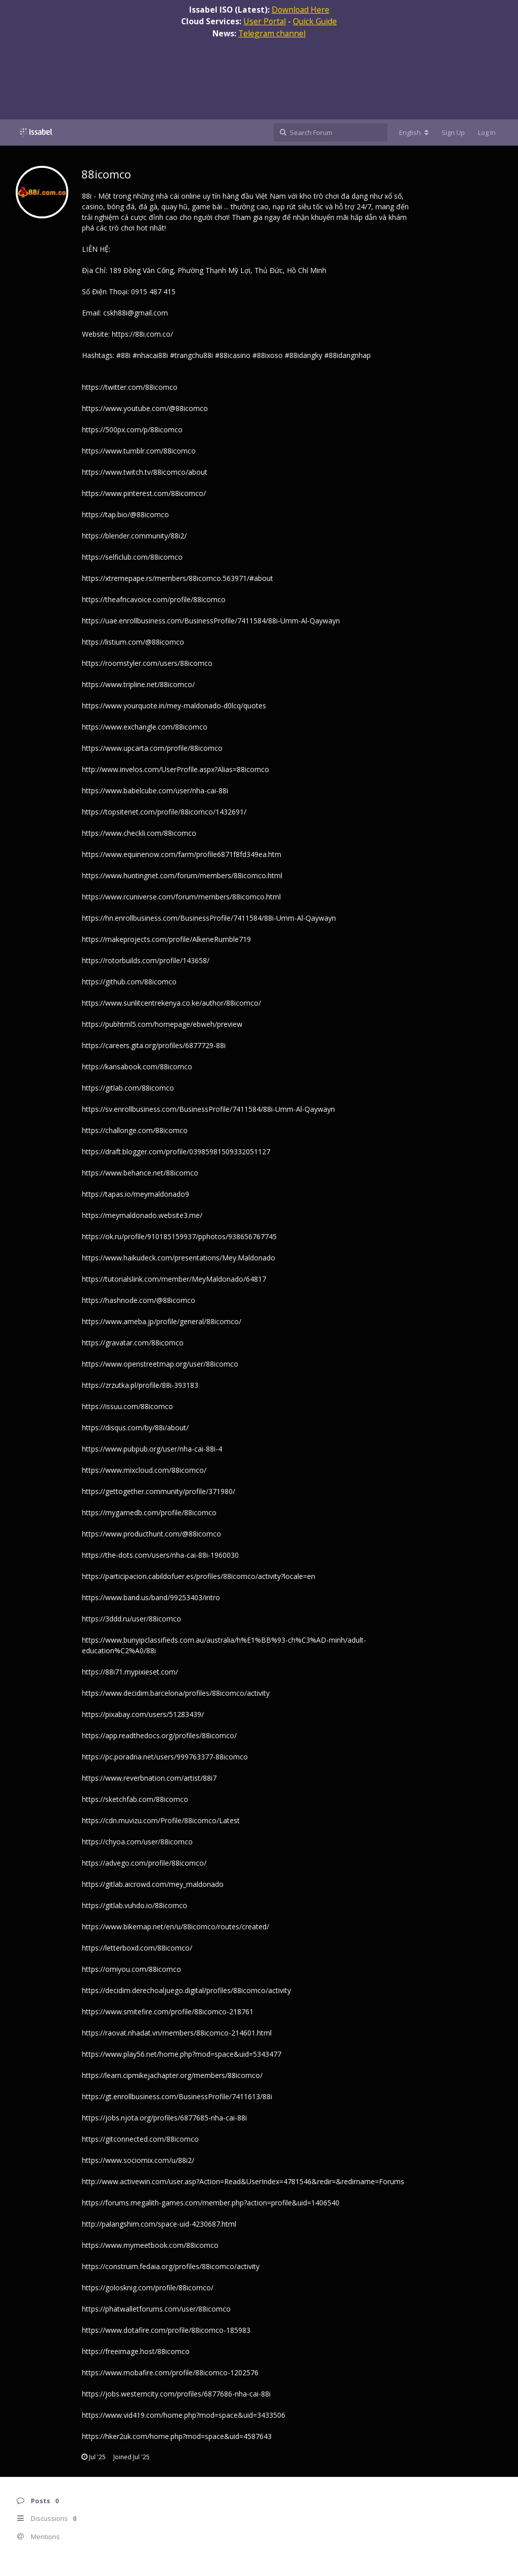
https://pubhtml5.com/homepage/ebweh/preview (162, 1024)
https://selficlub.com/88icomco (132, 557)
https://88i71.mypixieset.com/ (130, 1672)
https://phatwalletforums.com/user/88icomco (156, 2309)
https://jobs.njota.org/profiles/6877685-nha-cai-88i (164, 2117)
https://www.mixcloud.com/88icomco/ (144, 1470)
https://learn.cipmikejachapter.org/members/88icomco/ (172, 2075)
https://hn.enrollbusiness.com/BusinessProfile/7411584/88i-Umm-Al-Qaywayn (209, 918)
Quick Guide (315, 21)
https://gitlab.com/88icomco (128, 1088)
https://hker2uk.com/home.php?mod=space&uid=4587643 (177, 2436)
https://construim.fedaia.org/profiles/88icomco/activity (171, 2266)
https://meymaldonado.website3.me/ (142, 1215)
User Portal (264, 21)
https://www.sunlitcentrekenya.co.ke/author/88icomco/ (171, 1003)
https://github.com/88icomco (129, 981)
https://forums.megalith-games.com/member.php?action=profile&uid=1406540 (210, 2202)
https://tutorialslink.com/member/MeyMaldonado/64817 (174, 1279)
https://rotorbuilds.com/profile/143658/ (145, 960)
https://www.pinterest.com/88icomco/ (144, 493)
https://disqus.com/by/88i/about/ (135, 1427)
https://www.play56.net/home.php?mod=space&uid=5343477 (181, 2054)
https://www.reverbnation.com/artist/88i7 (149, 1778)
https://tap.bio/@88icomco (125, 514)
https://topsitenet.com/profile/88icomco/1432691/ (164, 812)
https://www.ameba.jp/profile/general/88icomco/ (161, 1321)
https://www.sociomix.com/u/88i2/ (138, 2160)
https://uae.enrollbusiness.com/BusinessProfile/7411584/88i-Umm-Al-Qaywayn (211, 620)
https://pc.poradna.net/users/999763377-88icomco (165, 1756)
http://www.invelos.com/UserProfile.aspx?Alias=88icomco (175, 769)
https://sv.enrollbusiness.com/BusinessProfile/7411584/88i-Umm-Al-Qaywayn (208, 1109)
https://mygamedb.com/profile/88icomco (149, 1512)
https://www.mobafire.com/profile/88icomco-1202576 (170, 2372)
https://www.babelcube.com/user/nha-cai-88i (155, 790)
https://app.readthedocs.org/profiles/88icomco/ (159, 1735)
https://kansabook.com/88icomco (137, 1066)
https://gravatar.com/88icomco (133, 1342)
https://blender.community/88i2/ (134, 535)
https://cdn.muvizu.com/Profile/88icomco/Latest (161, 1820)
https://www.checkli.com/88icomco (139, 833)
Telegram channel (272, 33)
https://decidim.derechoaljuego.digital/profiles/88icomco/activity (186, 1990)
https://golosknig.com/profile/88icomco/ (147, 2287)
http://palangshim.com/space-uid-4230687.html (159, 2224)
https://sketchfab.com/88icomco (135, 1799)
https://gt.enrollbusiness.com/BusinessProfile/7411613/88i (177, 2096)
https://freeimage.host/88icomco (136, 2351)
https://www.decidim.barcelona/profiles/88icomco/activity (176, 1693)
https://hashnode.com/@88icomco (138, 1300)
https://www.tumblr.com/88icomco (139, 451)
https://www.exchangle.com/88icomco (144, 727)
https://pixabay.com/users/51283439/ (143, 1714)
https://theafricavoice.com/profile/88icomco (154, 599)
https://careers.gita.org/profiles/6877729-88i (154, 1045)
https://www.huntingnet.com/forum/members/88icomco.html (182, 875)
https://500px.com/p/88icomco (132, 429)
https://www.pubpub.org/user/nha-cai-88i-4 (152, 1449)
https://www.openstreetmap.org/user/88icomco (160, 1364)
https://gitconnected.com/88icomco (140, 2139)
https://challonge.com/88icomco (135, 1130)
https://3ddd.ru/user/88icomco (131, 1618)
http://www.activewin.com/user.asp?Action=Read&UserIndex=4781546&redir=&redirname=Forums (243, 2181)
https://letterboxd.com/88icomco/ (137, 1948)
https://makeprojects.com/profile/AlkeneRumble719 (166, 939)
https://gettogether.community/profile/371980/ (158, 1491)
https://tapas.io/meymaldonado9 (135, 1194)
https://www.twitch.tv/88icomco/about (144, 472)
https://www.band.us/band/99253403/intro (151, 1597)
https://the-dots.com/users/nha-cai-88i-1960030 (160, 1555)
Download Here (300, 9)
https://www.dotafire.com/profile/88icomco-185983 (166, 2330)
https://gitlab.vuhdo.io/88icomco (134, 1905)
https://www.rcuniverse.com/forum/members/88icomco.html (181, 896)
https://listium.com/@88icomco (133, 642)
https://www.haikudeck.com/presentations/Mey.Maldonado (178, 1257)
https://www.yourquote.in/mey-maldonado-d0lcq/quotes (174, 705)
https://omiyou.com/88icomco (131, 1969)
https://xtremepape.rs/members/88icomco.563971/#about (177, 578)
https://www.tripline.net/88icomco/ (138, 684)
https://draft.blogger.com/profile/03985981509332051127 (176, 1151)
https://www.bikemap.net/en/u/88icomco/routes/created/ (175, 1926)
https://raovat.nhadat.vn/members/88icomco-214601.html (177, 2033)
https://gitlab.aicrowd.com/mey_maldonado (153, 1884)
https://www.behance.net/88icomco (140, 1173)
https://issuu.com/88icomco (127, 1406)
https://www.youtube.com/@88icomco (145, 408)
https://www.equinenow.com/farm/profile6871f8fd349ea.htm (181, 854)
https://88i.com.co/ (142, 334)
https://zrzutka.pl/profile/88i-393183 (140, 1385)
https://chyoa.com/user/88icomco (137, 1841)
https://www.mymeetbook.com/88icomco (150, 2245)
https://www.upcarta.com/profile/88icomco (152, 748)
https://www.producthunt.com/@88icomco (151, 1534)
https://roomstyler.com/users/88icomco (147, 663)
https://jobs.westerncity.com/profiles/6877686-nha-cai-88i (176, 2394)
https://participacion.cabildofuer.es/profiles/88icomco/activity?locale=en (198, 1576)
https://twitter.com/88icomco (130, 387)
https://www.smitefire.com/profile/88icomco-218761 (167, 2011)
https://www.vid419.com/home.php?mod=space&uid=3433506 (183, 2415)
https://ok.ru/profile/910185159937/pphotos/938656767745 (179, 1236)
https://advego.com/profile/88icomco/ (144, 1863)
